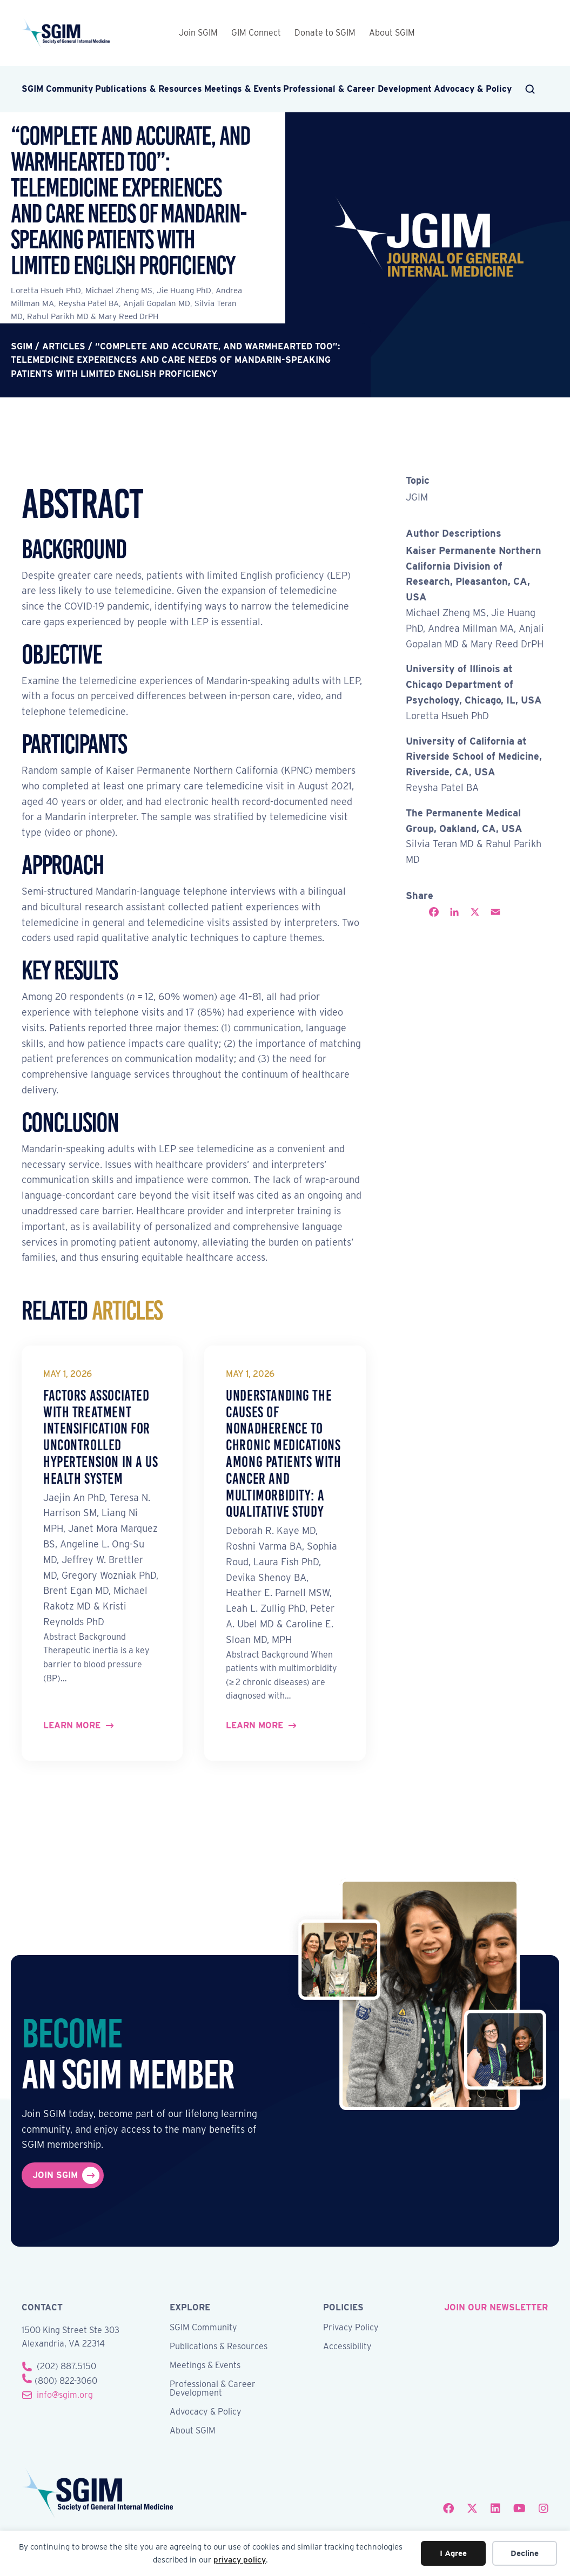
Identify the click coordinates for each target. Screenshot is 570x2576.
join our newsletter (496, 2307)
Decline (525, 2553)
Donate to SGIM (325, 33)
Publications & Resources (148, 89)
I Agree (453, 2553)
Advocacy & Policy (473, 89)
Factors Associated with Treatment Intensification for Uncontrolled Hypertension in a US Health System (100, 1437)
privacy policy (239, 2560)
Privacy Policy (351, 2327)
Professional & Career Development (357, 89)
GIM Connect (256, 33)
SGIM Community (57, 89)
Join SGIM (198, 33)
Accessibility (347, 2346)
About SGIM (392, 33)
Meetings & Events (242, 89)
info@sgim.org (65, 2395)
